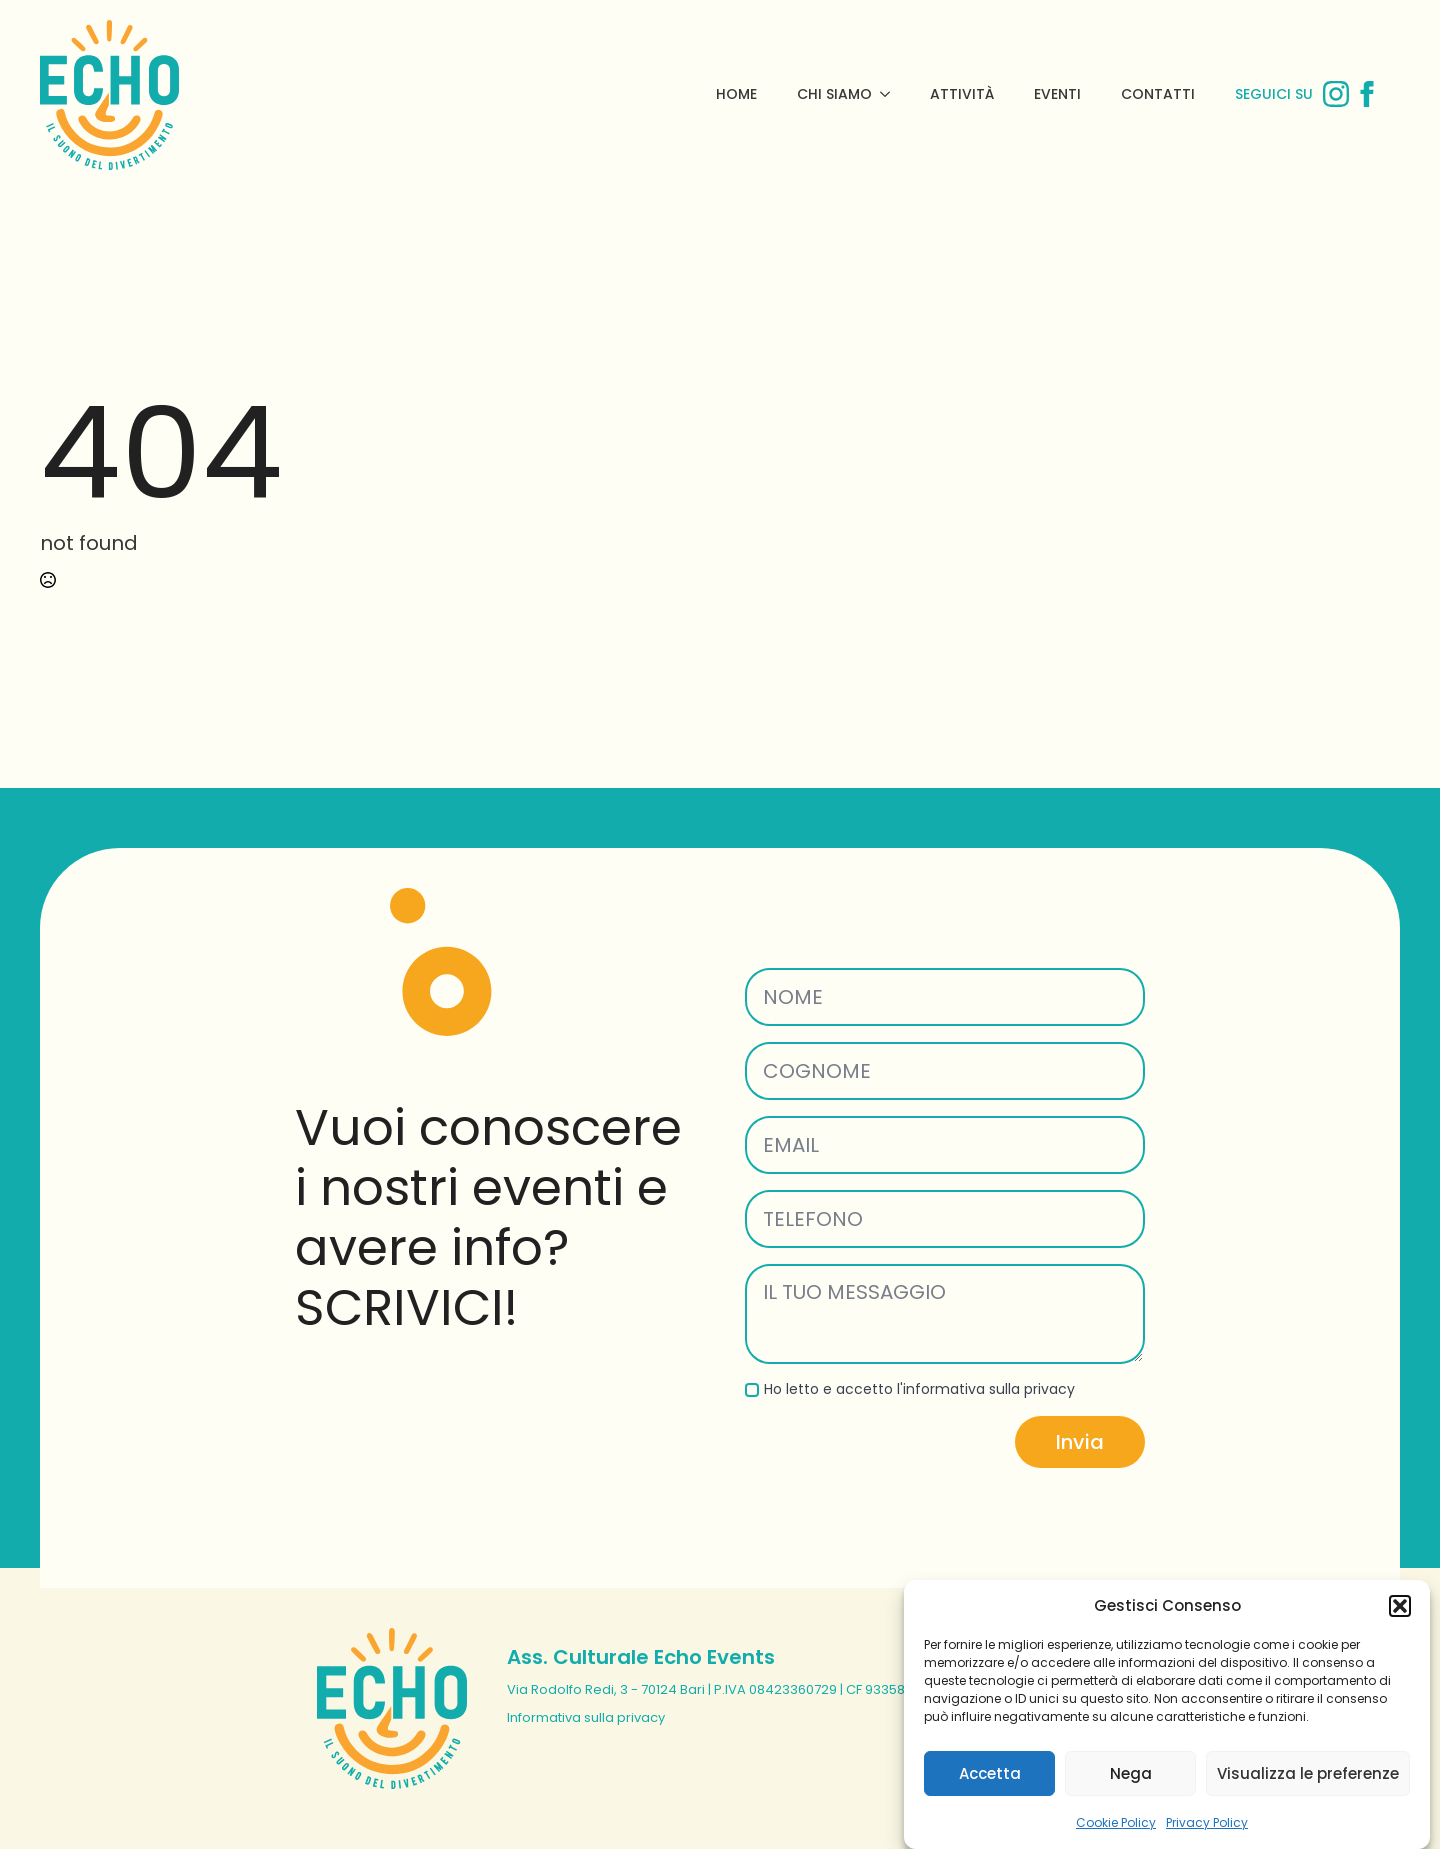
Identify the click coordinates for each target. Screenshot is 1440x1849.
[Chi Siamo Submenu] (891, 94)
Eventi (1057, 94)
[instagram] (1336, 94)
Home (736, 94)
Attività (962, 94)
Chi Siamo (834, 94)
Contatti (1158, 94)
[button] (1400, 1624)
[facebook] (1367, 94)
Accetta (990, 1791)
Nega (1131, 1791)
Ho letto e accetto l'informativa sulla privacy (919, 1389)
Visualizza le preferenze (1308, 1791)
